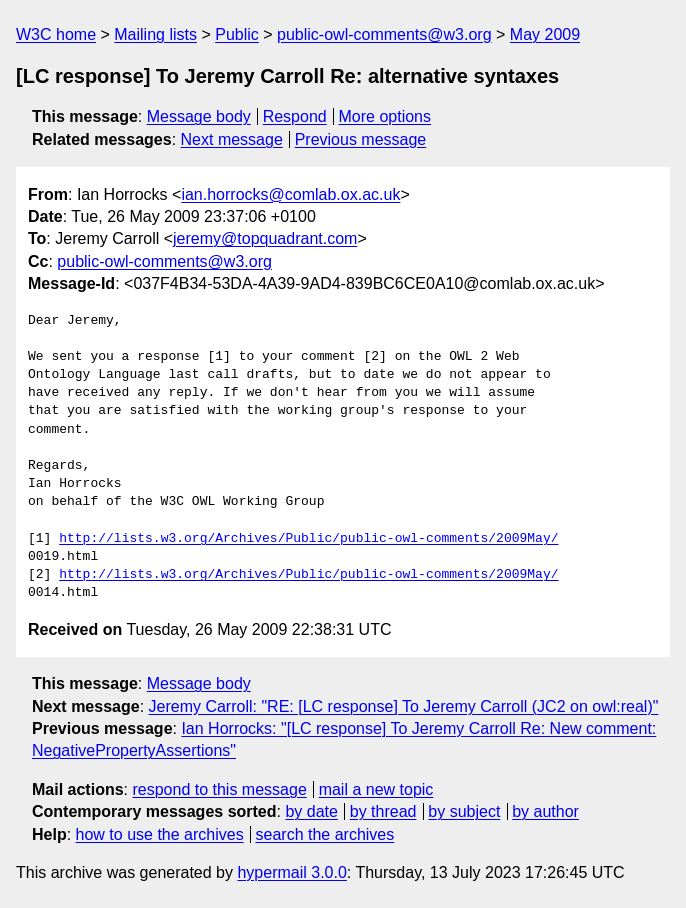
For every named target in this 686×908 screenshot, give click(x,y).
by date (311, 811)
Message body (199, 116)
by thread (383, 811)
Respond (295, 116)
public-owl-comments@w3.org (384, 34)
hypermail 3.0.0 (291, 872)
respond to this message (219, 789)
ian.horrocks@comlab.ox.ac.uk (290, 194)
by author (545, 811)
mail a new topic (376, 789)
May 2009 (545, 34)
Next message (232, 139)
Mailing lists (155, 34)
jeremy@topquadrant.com (265, 238)
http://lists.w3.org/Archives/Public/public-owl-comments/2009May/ (308, 539)
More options (385, 116)
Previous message (361, 139)
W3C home (56, 34)
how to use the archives (160, 834)
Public (237, 34)
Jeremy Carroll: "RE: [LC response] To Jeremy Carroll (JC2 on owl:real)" (404, 706)
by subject (464, 811)
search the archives (325, 834)
